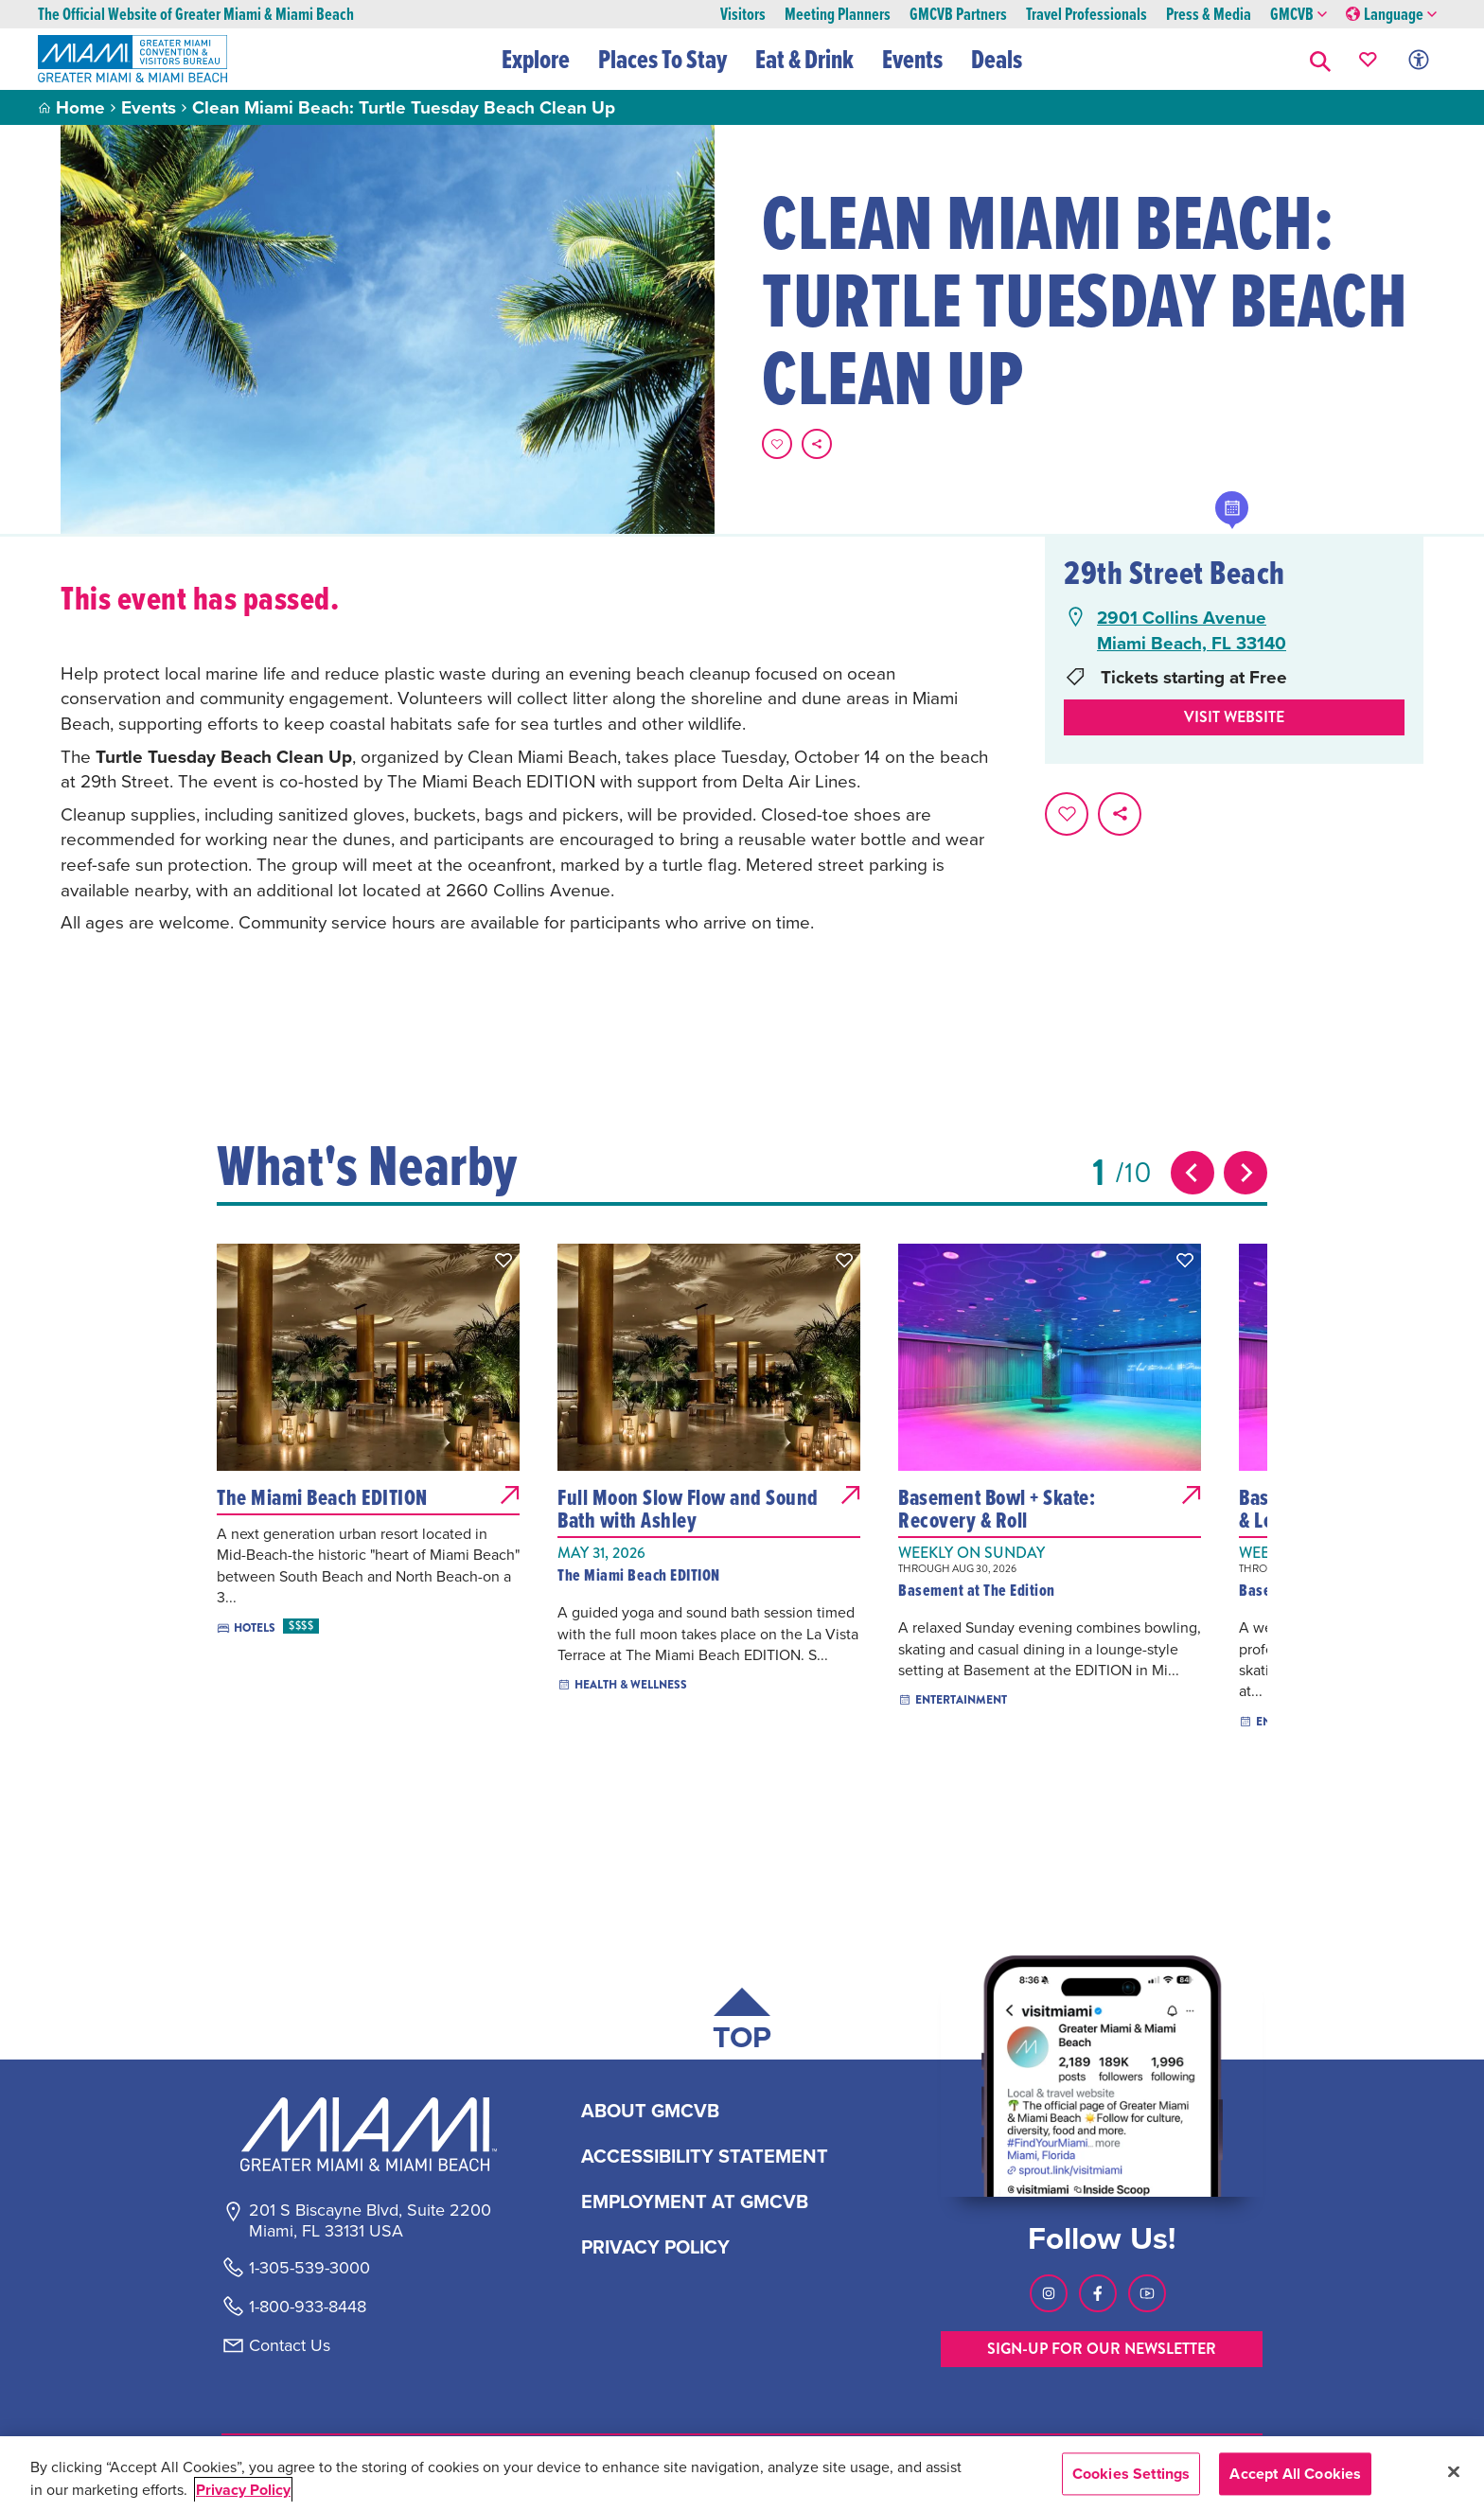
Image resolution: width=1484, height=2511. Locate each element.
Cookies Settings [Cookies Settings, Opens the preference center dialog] (1131, 2473)
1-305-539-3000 (309, 2267)
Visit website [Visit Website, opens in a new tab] (1234, 717)
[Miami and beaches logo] (369, 2134)
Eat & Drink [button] (804, 59)
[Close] (1454, 2471)
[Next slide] (1245, 1172)
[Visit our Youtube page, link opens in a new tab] (1147, 2293)
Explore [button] (536, 59)
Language (1391, 15)
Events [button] (912, 59)
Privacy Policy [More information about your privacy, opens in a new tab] (243, 2490)
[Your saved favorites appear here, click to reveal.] (1368, 59)
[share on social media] (817, 444)
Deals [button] (996, 59)
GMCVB (1298, 15)
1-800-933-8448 (307, 2306)
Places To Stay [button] (662, 59)
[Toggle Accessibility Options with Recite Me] (1418, 59)
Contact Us (289, 2345)
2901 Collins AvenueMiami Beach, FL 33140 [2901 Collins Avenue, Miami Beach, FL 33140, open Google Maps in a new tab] (1191, 630)
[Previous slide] (1192, 1172)
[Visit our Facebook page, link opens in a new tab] (1098, 2293)
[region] (742, 2473)
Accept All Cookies (1295, 2473)
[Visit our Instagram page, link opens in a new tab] (1049, 2293)
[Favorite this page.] (777, 444)
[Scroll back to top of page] (742, 2023)
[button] (1320, 59)
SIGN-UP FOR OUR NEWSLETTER (1101, 2349)
